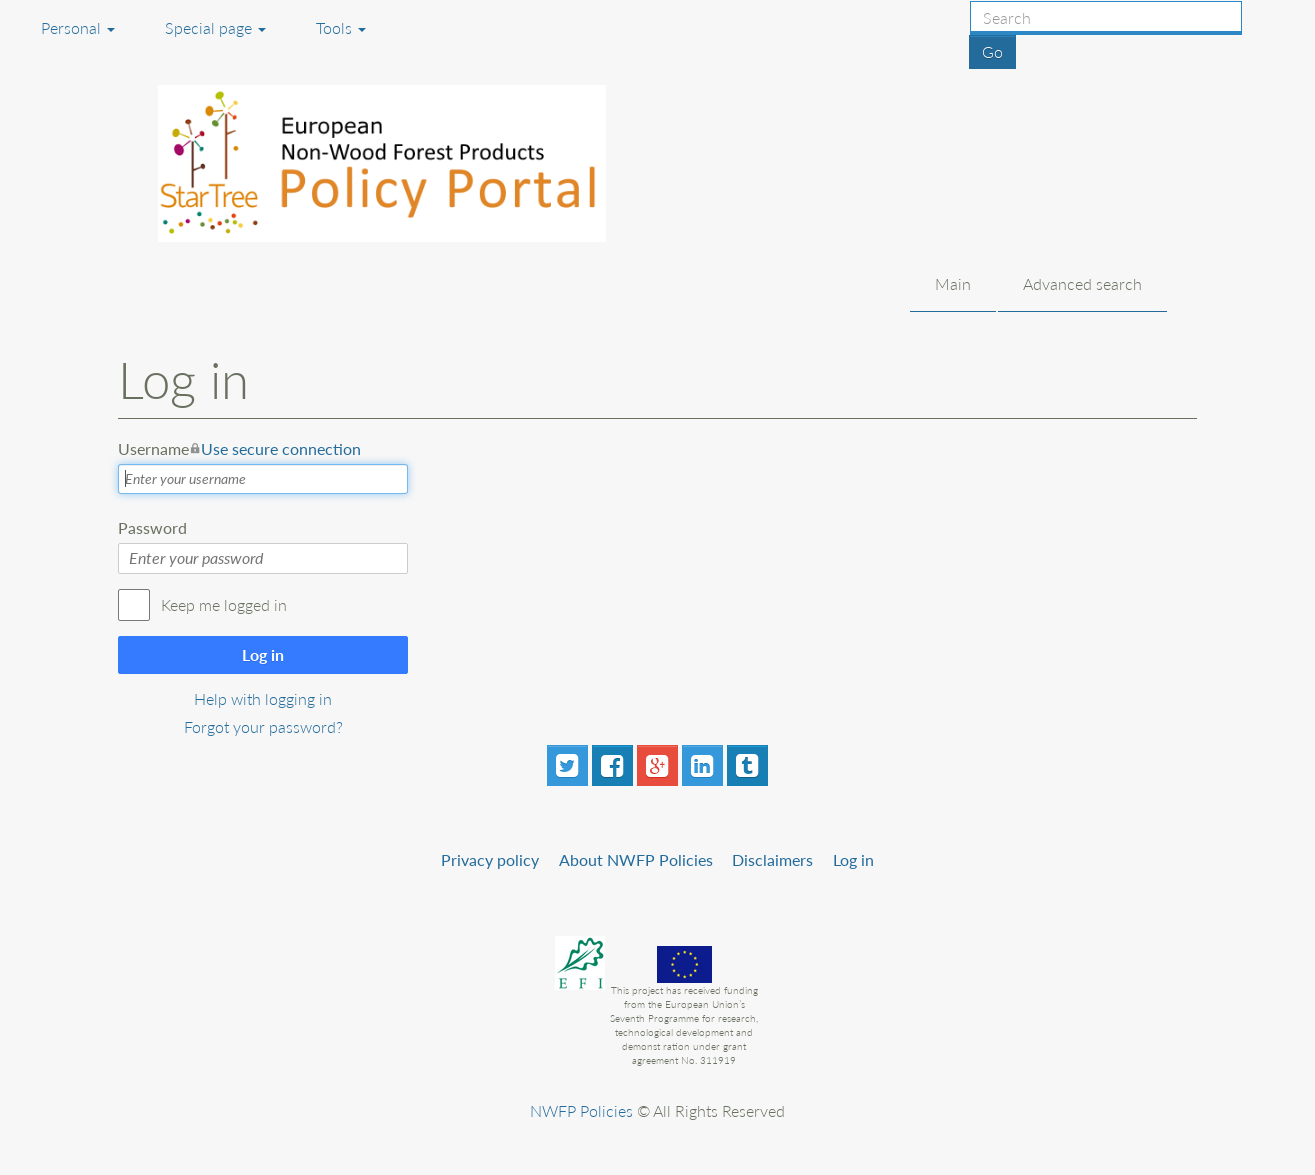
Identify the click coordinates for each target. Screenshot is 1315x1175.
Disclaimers (772, 859)
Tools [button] (341, 27)
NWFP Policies (581, 1110)
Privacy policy (490, 859)
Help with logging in (263, 698)
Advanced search (1082, 283)
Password (152, 527)
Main (953, 283)
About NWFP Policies (636, 859)
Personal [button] (78, 27)
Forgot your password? (263, 726)
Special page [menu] (215, 27)
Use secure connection (281, 448)
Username (239, 449)
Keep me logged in (224, 604)
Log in (263, 654)
